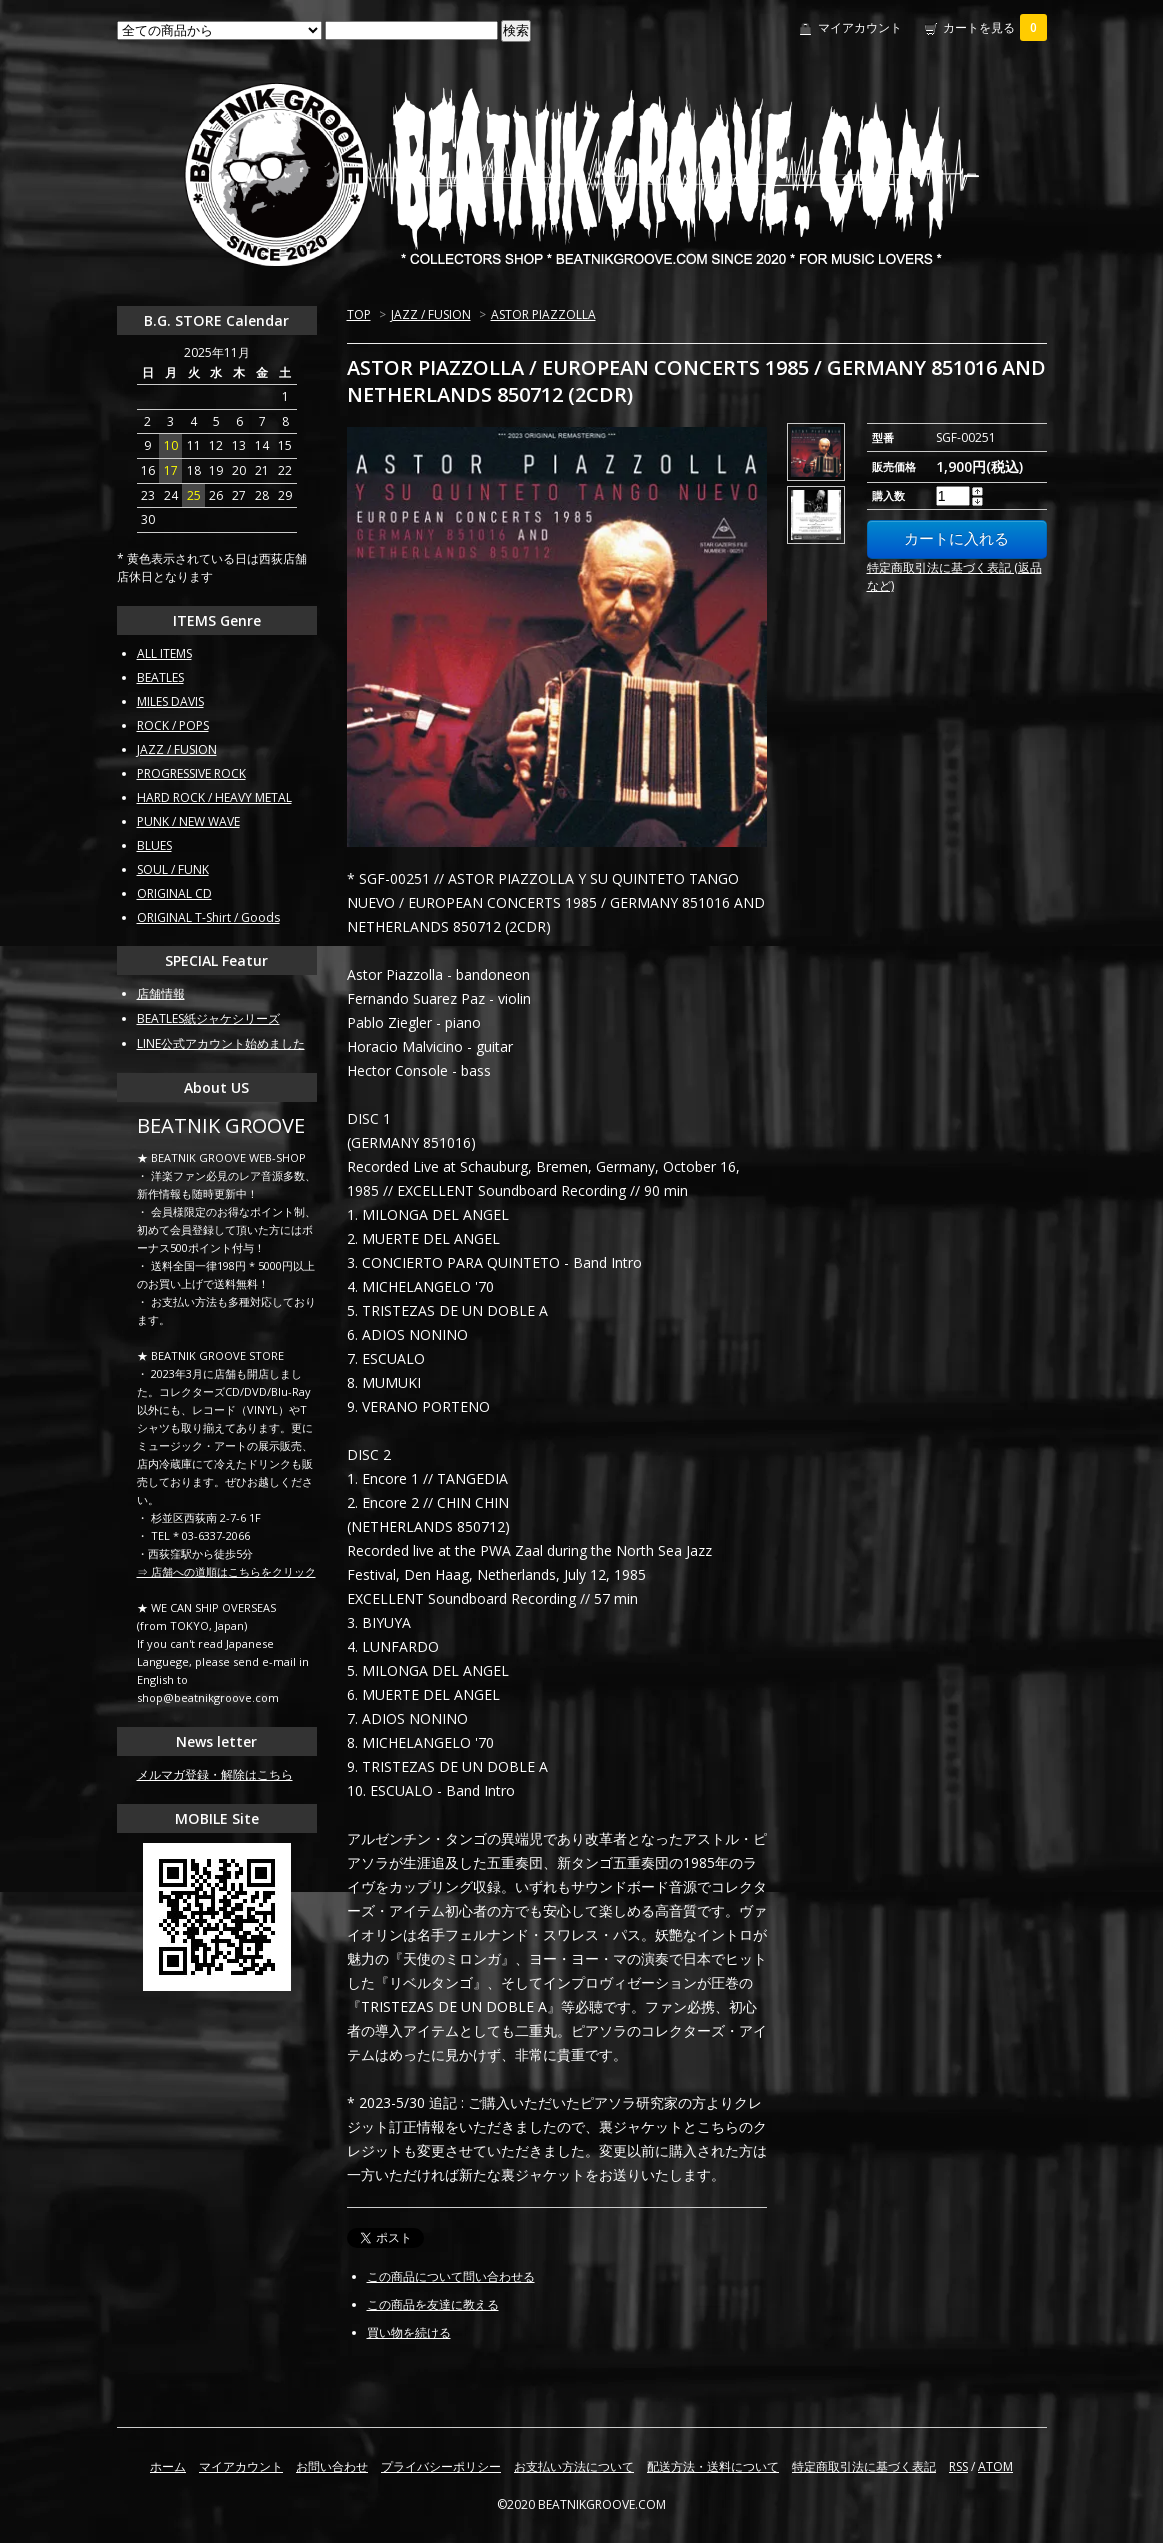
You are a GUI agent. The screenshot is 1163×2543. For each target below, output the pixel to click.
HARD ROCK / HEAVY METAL (214, 797)
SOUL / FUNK (173, 869)
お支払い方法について (574, 2466)
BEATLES (160, 677)
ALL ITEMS (164, 653)
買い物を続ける (409, 2332)
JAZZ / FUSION (431, 314)
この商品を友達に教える (433, 2304)
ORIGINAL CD (174, 893)
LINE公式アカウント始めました (221, 1043)
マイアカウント (860, 27)
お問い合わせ (332, 2466)
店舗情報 (161, 993)
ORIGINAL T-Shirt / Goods (208, 917)
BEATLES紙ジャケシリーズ (208, 1018)
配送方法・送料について (713, 2466)
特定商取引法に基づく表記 (864, 2466)
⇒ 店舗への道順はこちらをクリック (226, 1571)
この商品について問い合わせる (451, 2276)
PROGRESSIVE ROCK (191, 773)
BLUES (154, 845)
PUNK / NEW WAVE (188, 821)
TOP (359, 314)
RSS (958, 2466)
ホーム (168, 2466)
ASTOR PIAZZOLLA (543, 314)
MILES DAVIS (170, 701)
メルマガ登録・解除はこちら (215, 1774)
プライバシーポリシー (441, 2466)
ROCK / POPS (173, 725)
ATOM (995, 2466)
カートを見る (995, 27)
